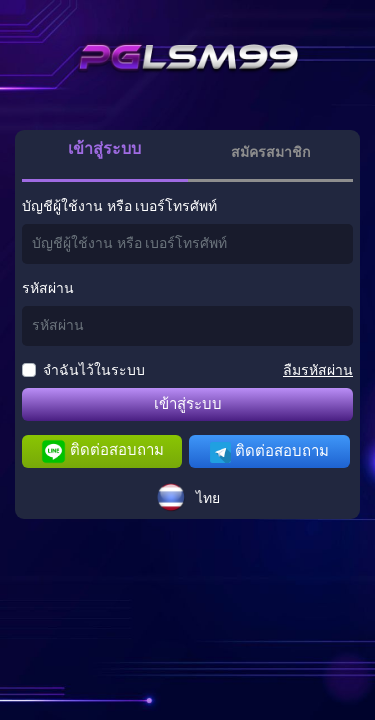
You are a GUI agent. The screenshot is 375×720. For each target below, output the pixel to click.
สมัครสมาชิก (270, 152)
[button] (188, 497)
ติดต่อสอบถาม (102, 451)
